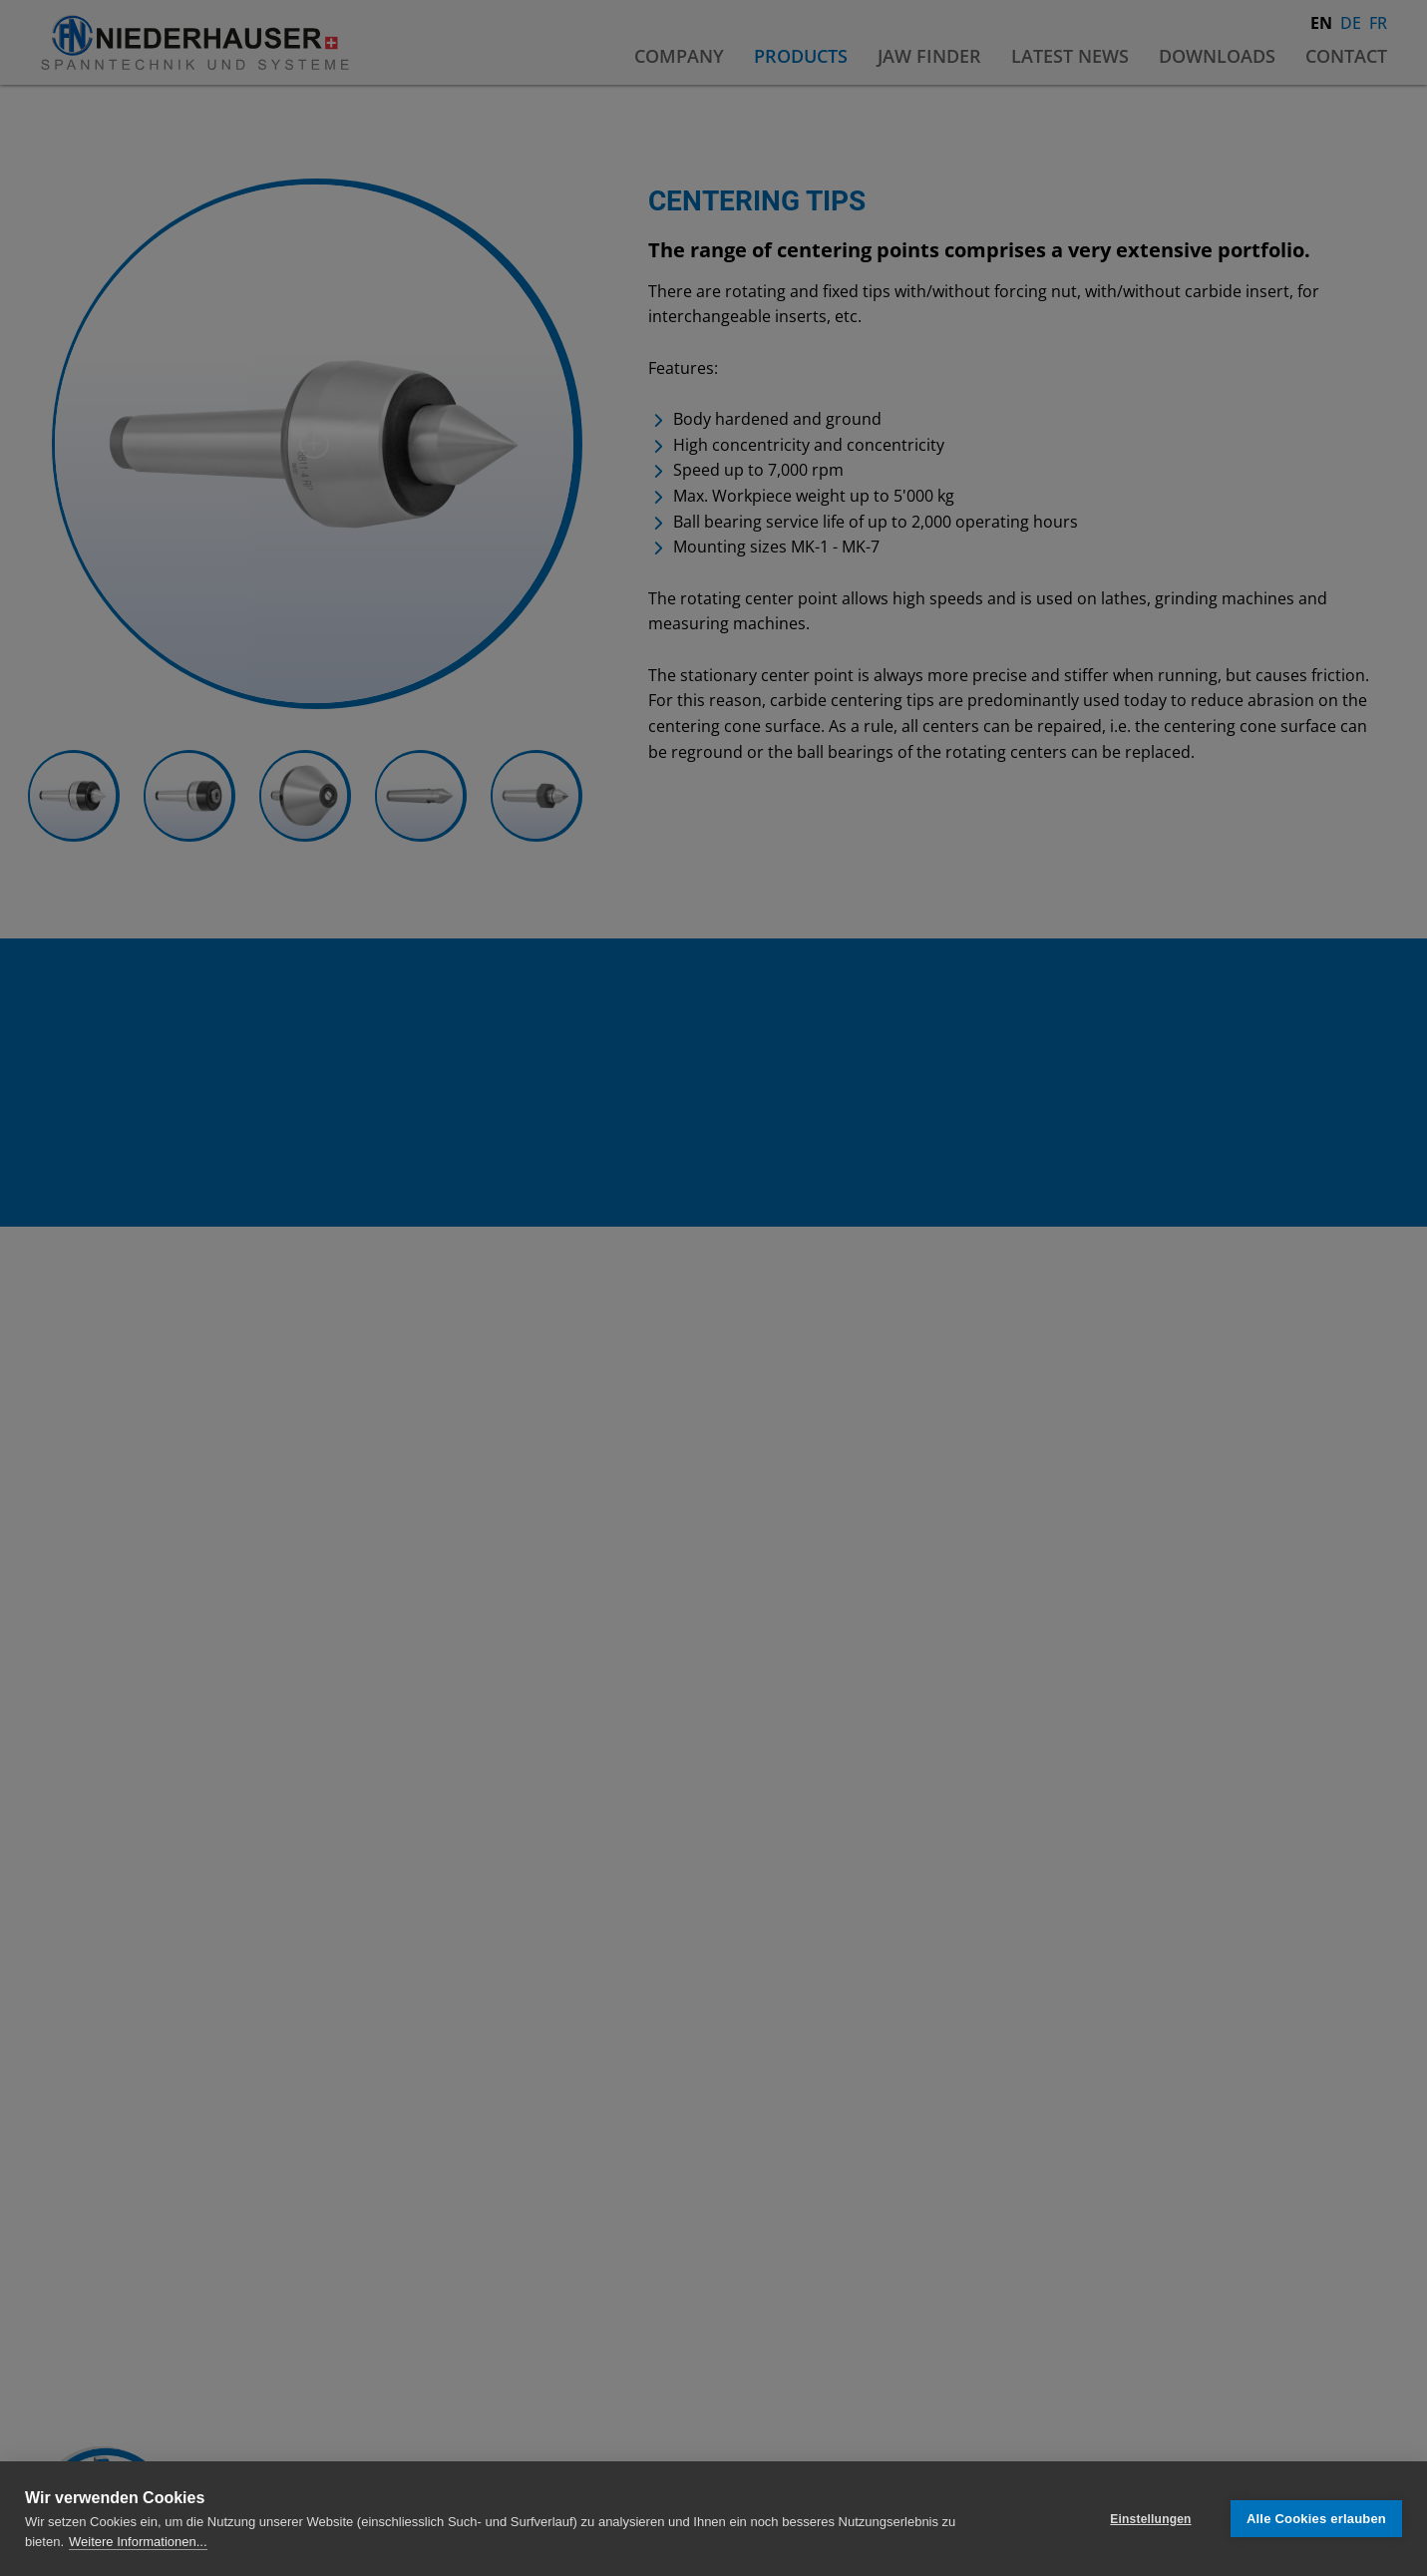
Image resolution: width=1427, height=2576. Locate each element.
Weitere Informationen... (138, 2541)
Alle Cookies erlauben (1316, 2518)
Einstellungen (1150, 2519)
